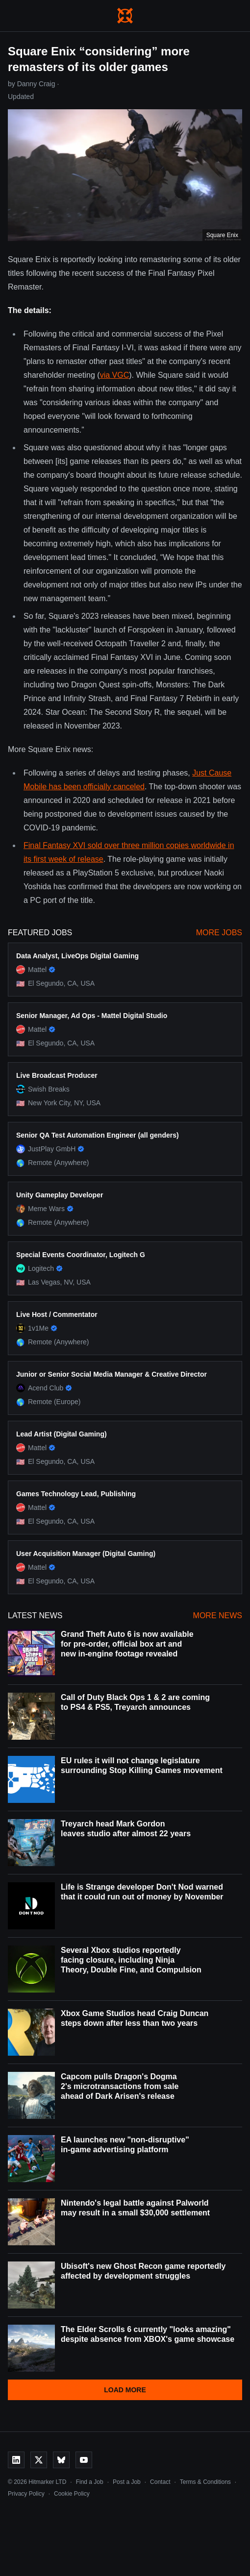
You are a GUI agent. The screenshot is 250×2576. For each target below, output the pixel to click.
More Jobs (219, 932)
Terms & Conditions (205, 2482)
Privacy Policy (26, 2493)
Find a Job (89, 2482)
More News (217, 1615)
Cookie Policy (72, 2493)
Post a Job (127, 2482)
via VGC (114, 375)
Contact (160, 2482)
